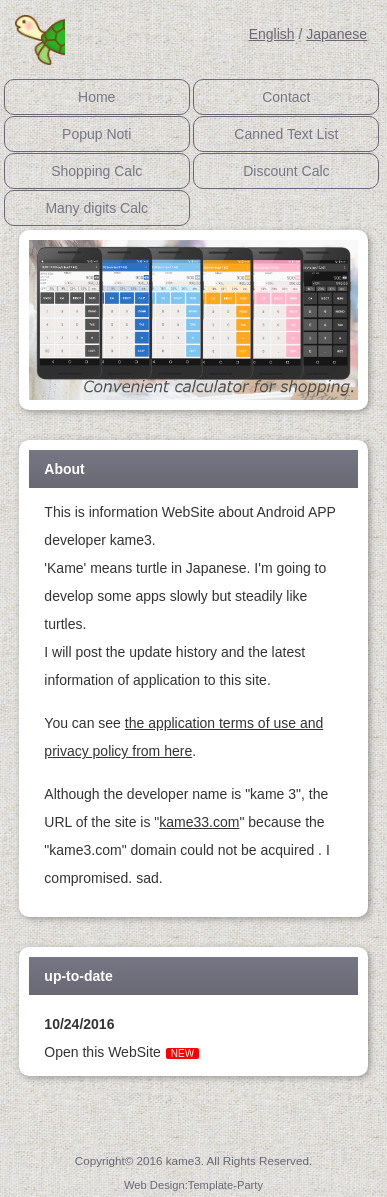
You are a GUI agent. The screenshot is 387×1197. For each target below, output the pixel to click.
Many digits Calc (96, 208)
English (272, 34)
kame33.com (199, 822)
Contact (286, 97)
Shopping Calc (96, 171)
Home (96, 97)
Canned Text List (286, 134)
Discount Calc (286, 171)
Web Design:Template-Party (193, 1185)
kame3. (186, 1160)
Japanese (336, 34)
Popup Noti (96, 134)
